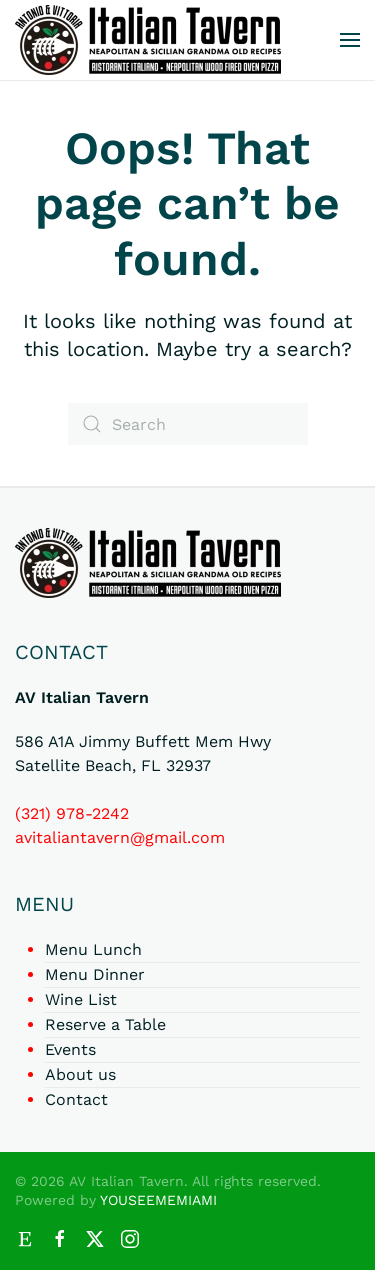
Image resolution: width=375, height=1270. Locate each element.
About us (80, 1074)
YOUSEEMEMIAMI (158, 1200)
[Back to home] (148, 40)
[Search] (188, 424)
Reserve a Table (105, 1024)
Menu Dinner (95, 974)
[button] (350, 40)
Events (70, 1049)
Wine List (81, 999)
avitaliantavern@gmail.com (120, 837)
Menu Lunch (93, 949)
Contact (76, 1099)
